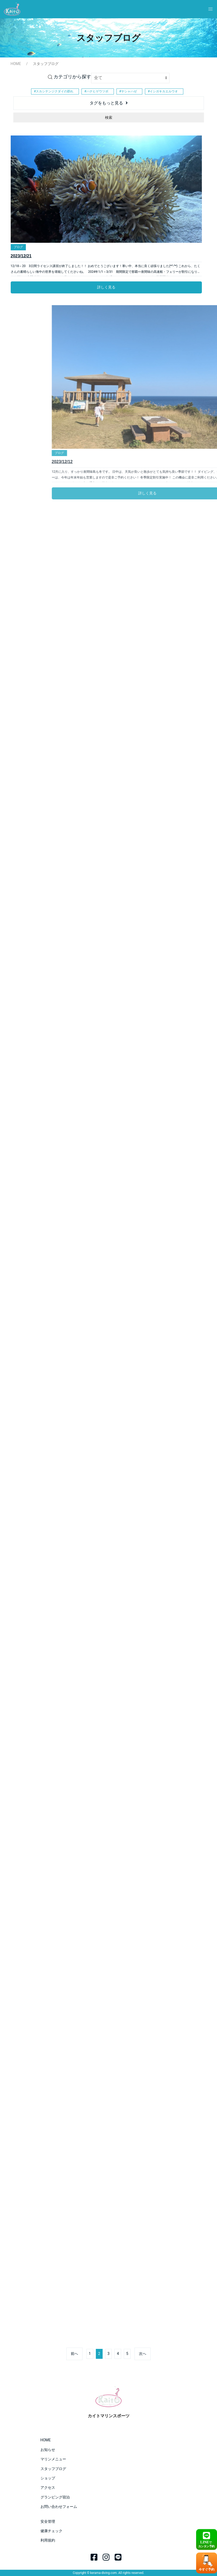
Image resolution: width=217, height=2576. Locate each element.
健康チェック (51, 2531)
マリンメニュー (53, 2459)
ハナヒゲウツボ (97, 91)
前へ (74, 2354)
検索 (108, 117)
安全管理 (47, 2521)
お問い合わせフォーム (58, 2506)
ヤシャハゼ (129, 91)
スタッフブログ (53, 2469)
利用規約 (47, 2540)
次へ (142, 2354)
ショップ (47, 2478)
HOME (16, 64)
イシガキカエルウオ (164, 91)
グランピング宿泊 (55, 2497)
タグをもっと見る (106, 103)
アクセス (47, 2487)
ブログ (18, 247)
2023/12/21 (21, 256)
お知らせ (47, 2450)
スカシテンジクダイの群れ (54, 91)
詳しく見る (106, 287)
